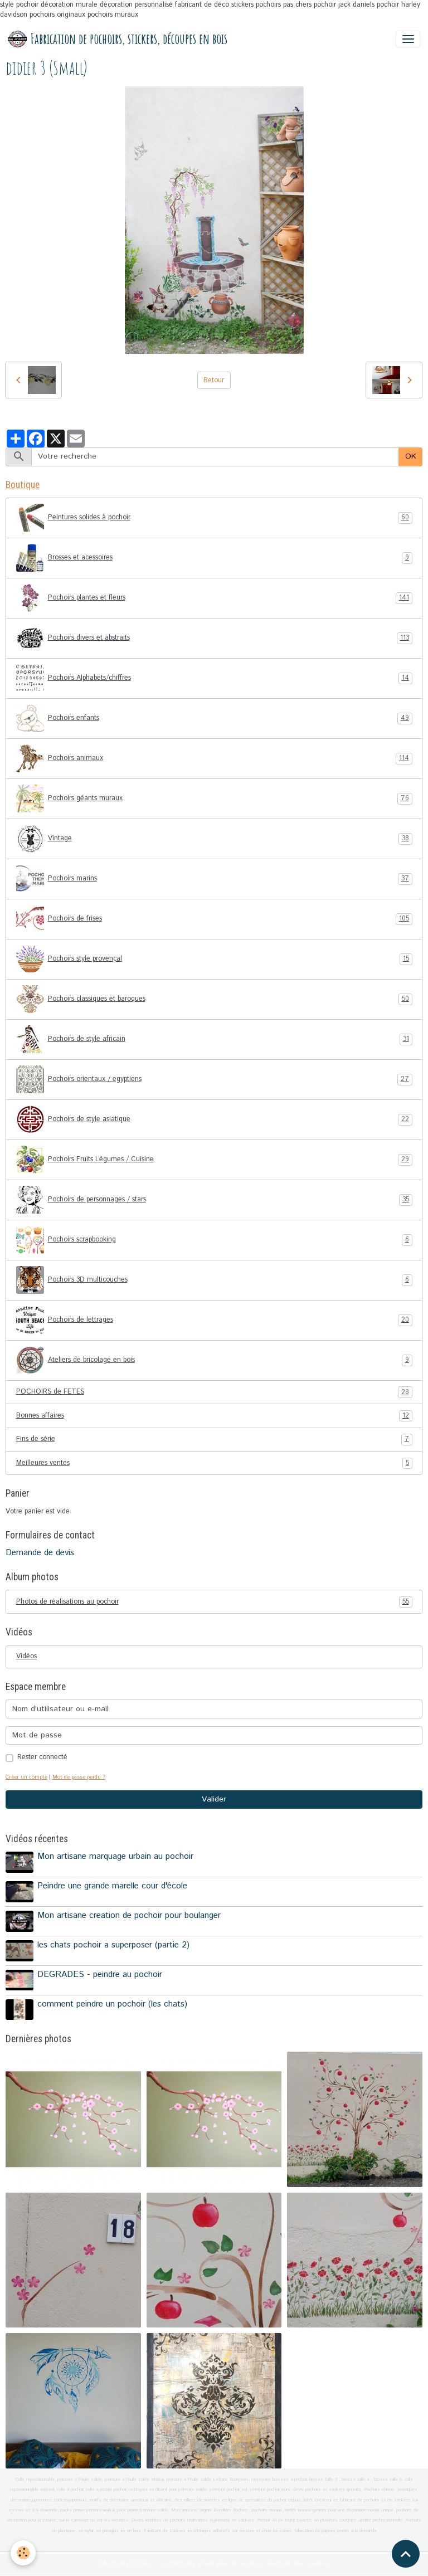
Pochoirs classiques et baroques (214, 999)
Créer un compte (26, 1777)
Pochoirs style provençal (214, 959)
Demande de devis (40, 1553)
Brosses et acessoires (214, 558)
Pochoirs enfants (214, 718)
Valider (214, 1799)
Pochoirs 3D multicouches (214, 1280)
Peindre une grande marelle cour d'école (112, 1886)
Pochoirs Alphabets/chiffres (214, 678)
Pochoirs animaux (214, 758)
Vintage (214, 839)
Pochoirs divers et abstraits (214, 638)
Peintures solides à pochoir (214, 518)
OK (410, 456)
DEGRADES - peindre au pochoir (99, 1974)
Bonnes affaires (214, 1415)
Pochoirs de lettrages (214, 1320)
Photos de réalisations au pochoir (214, 1602)
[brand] (117, 39)
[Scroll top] (406, 2554)
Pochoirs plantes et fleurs (214, 598)
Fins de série (214, 1439)
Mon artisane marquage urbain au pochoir (115, 1857)
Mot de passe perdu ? (78, 1777)
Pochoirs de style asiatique (214, 1119)
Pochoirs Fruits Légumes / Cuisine (214, 1159)
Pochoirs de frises (214, 919)
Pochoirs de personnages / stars (214, 1200)
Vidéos (26, 1656)
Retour (213, 380)
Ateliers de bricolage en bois (214, 1360)
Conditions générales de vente (209, 2563)
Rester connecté (42, 1757)
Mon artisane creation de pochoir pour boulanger (129, 1915)
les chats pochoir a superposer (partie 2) (113, 1945)
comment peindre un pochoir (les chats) (112, 2003)
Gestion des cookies (297, 2563)
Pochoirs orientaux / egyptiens (214, 1079)
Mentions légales (126, 2563)
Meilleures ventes (214, 1463)
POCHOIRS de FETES (214, 1391)
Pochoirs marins (214, 879)
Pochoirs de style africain (214, 1039)
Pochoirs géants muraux (214, 798)
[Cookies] (23, 2552)
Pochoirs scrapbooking (214, 1240)
